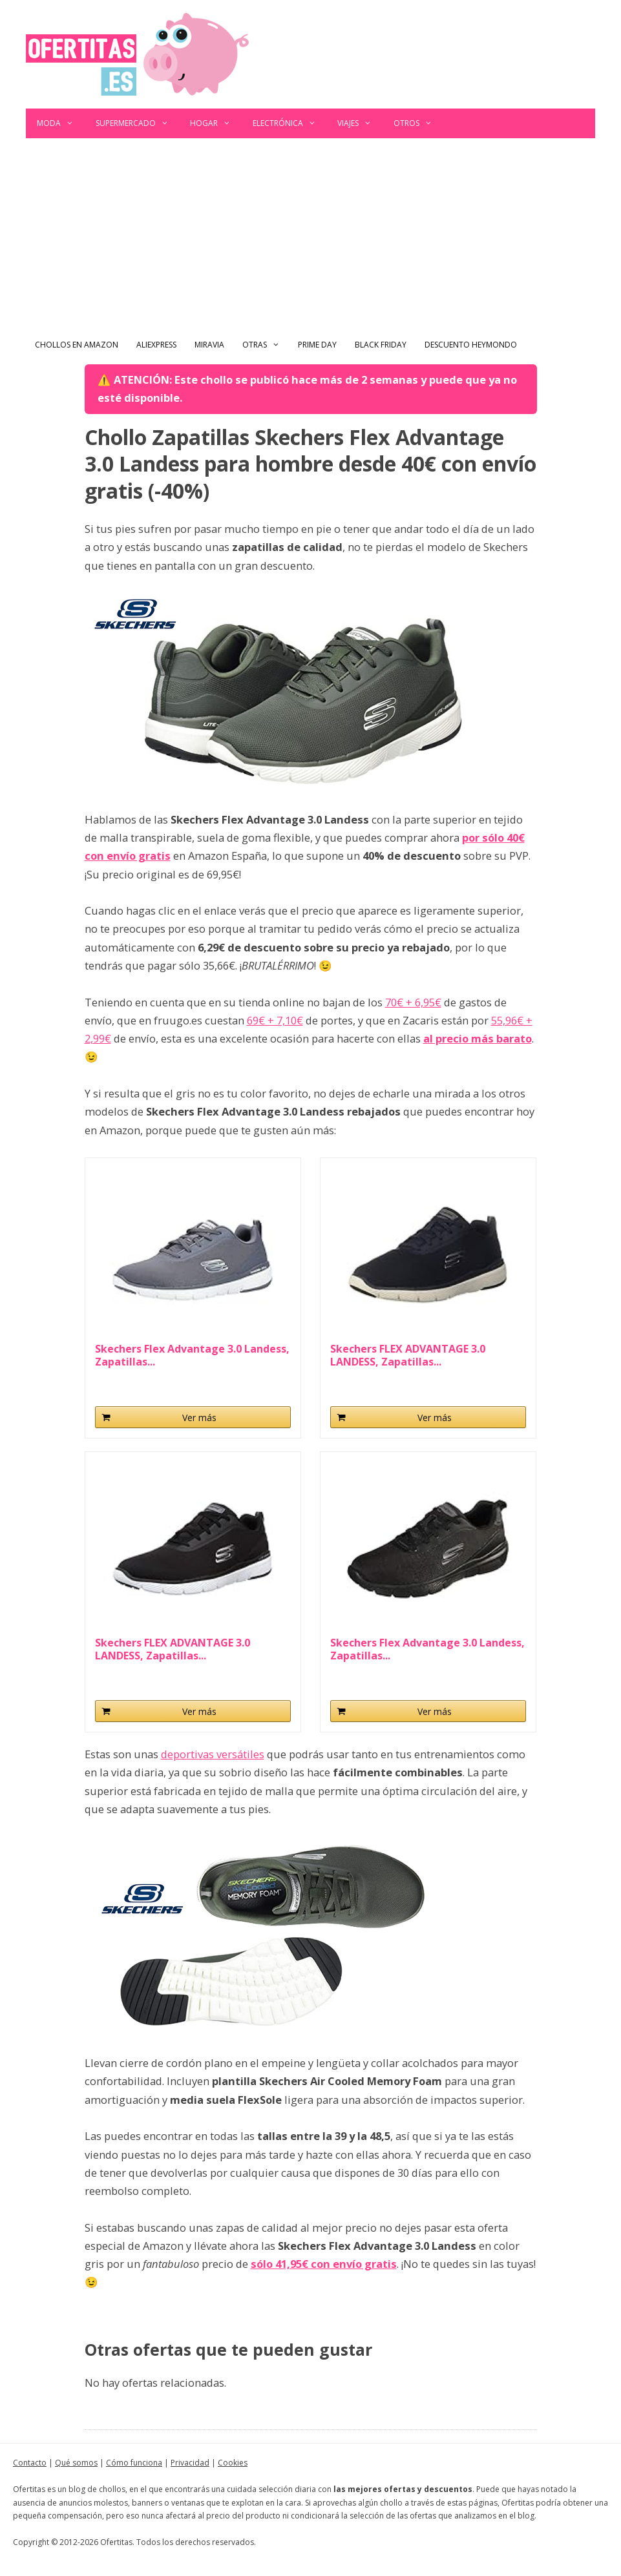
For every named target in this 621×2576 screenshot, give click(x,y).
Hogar (216, 123)
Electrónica (290, 123)
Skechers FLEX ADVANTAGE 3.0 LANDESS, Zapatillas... (407, 1355)
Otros (418, 123)
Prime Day (317, 344)
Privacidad (190, 2462)
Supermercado (138, 123)
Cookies (232, 2462)
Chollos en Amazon (76, 344)
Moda (61, 123)
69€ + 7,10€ (275, 1020)
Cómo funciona (134, 2462)
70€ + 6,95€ (413, 1002)
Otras (265, 345)
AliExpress (156, 344)
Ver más (199, 1417)
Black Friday (380, 344)
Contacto (30, 2462)
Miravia (209, 344)
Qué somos (76, 2462)
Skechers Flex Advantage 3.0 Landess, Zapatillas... (192, 1355)
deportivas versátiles (212, 1754)
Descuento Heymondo (471, 344)
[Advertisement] (310, 235)
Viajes (360, 123)
